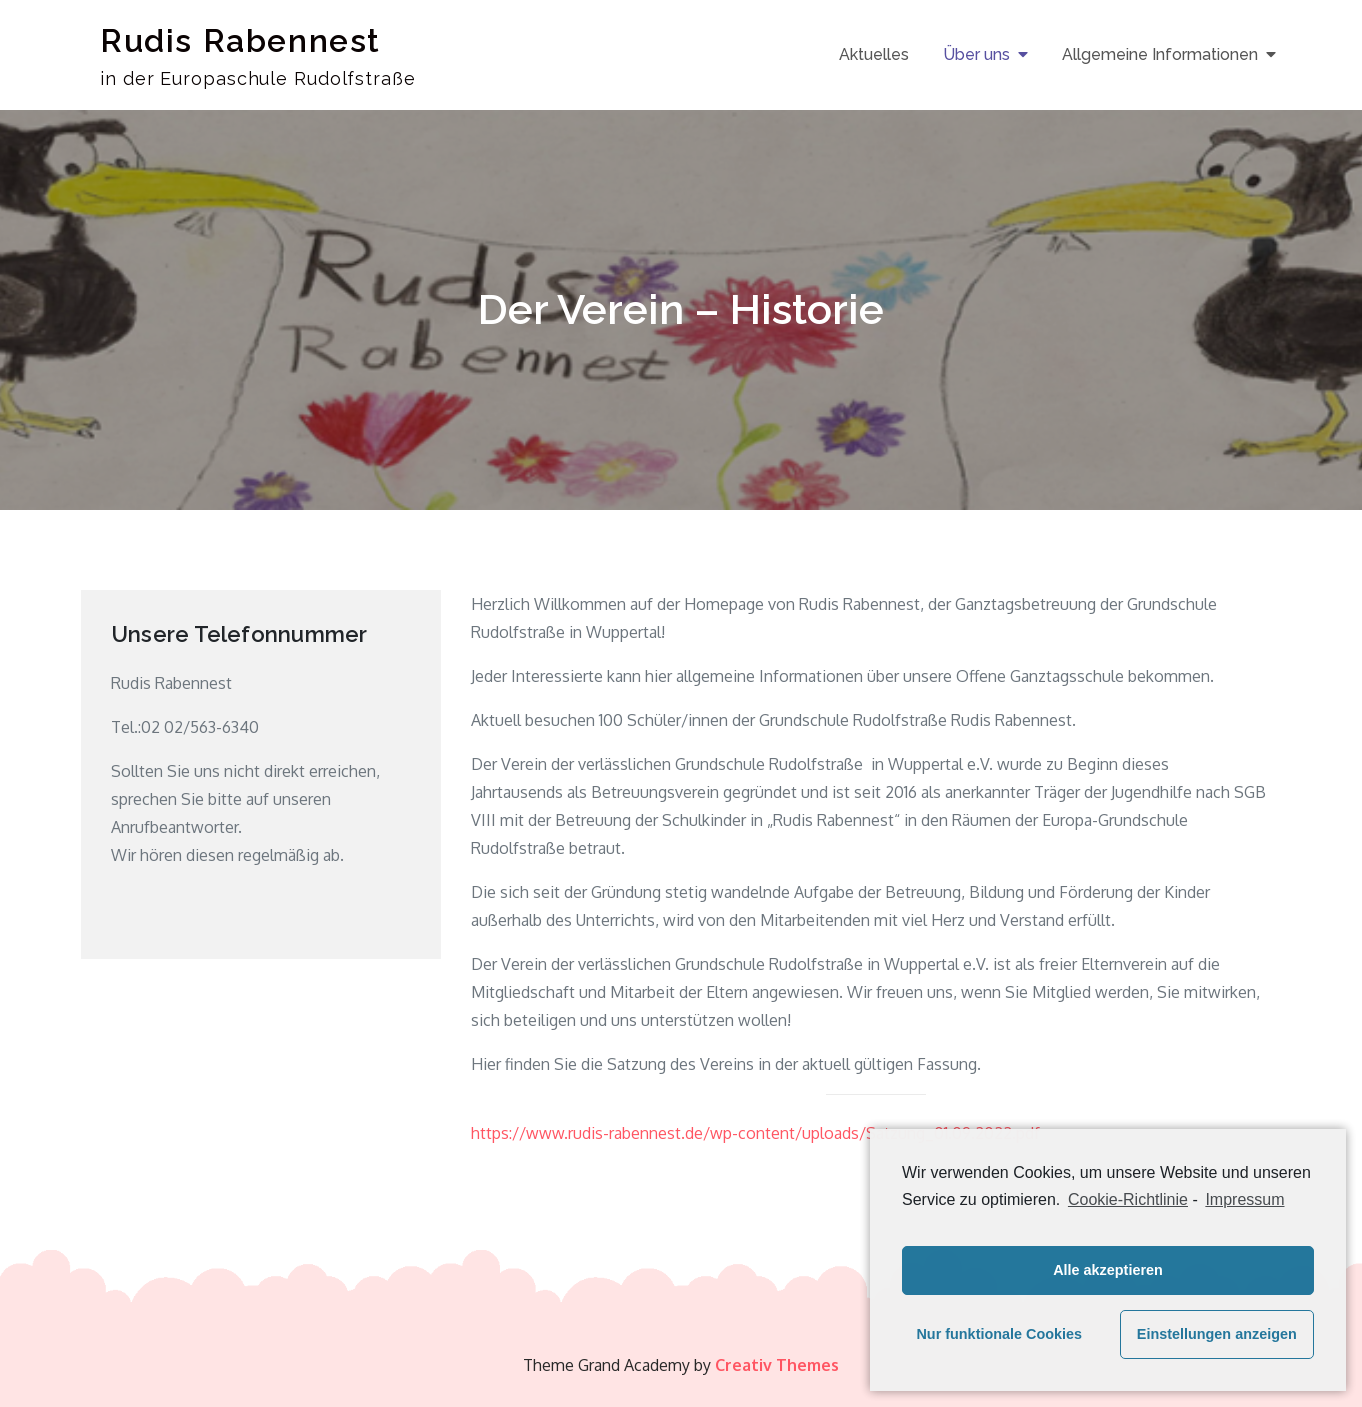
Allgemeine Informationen (1160, 54)
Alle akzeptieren (1108, 1270)
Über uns (976, 54)
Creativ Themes (777, 1365)
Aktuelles (874, 54)
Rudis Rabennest (240, 40)
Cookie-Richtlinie (1128, 1199)
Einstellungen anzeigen (1217, 1334)
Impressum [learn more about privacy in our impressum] (1244, 1199)
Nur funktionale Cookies (999, 1334)
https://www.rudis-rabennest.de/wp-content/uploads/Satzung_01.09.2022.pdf (755, 1133)
